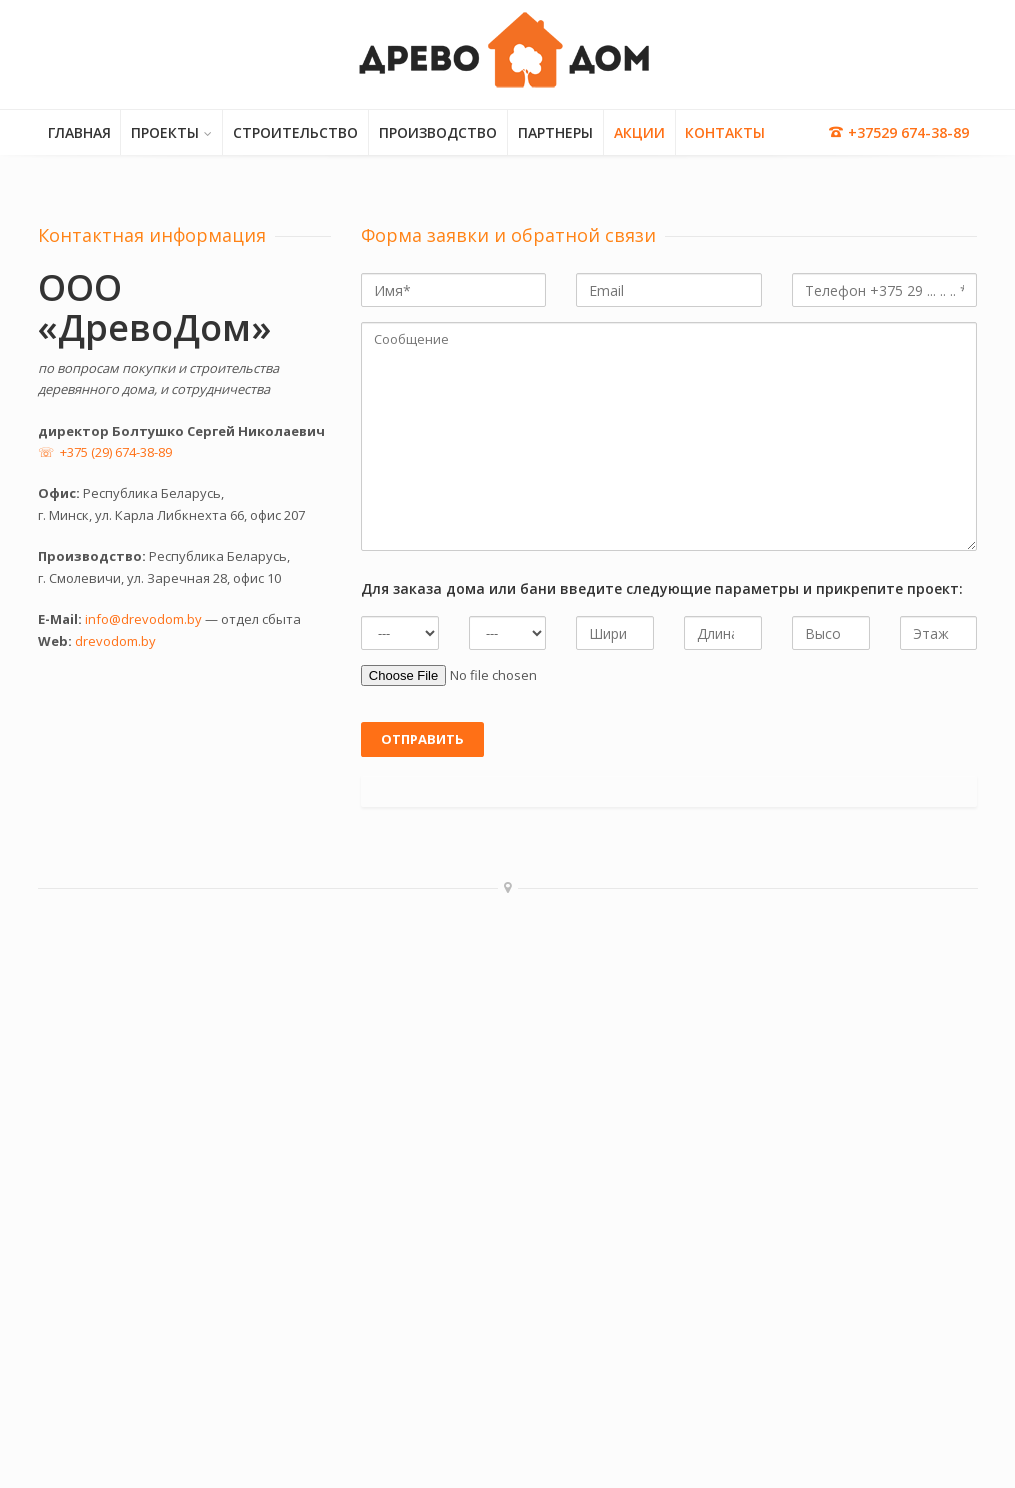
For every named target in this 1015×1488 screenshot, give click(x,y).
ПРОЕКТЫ (165, 132)
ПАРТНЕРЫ (555, 132)
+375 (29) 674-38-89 (116, 452)
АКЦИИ (639, 132)
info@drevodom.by (143, 619)
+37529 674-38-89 (899, 132)
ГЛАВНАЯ (79, 132)
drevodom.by (115, 641)
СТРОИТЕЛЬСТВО (295, 132)
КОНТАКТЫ (725, 132)
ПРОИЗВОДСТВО (438, 132)
